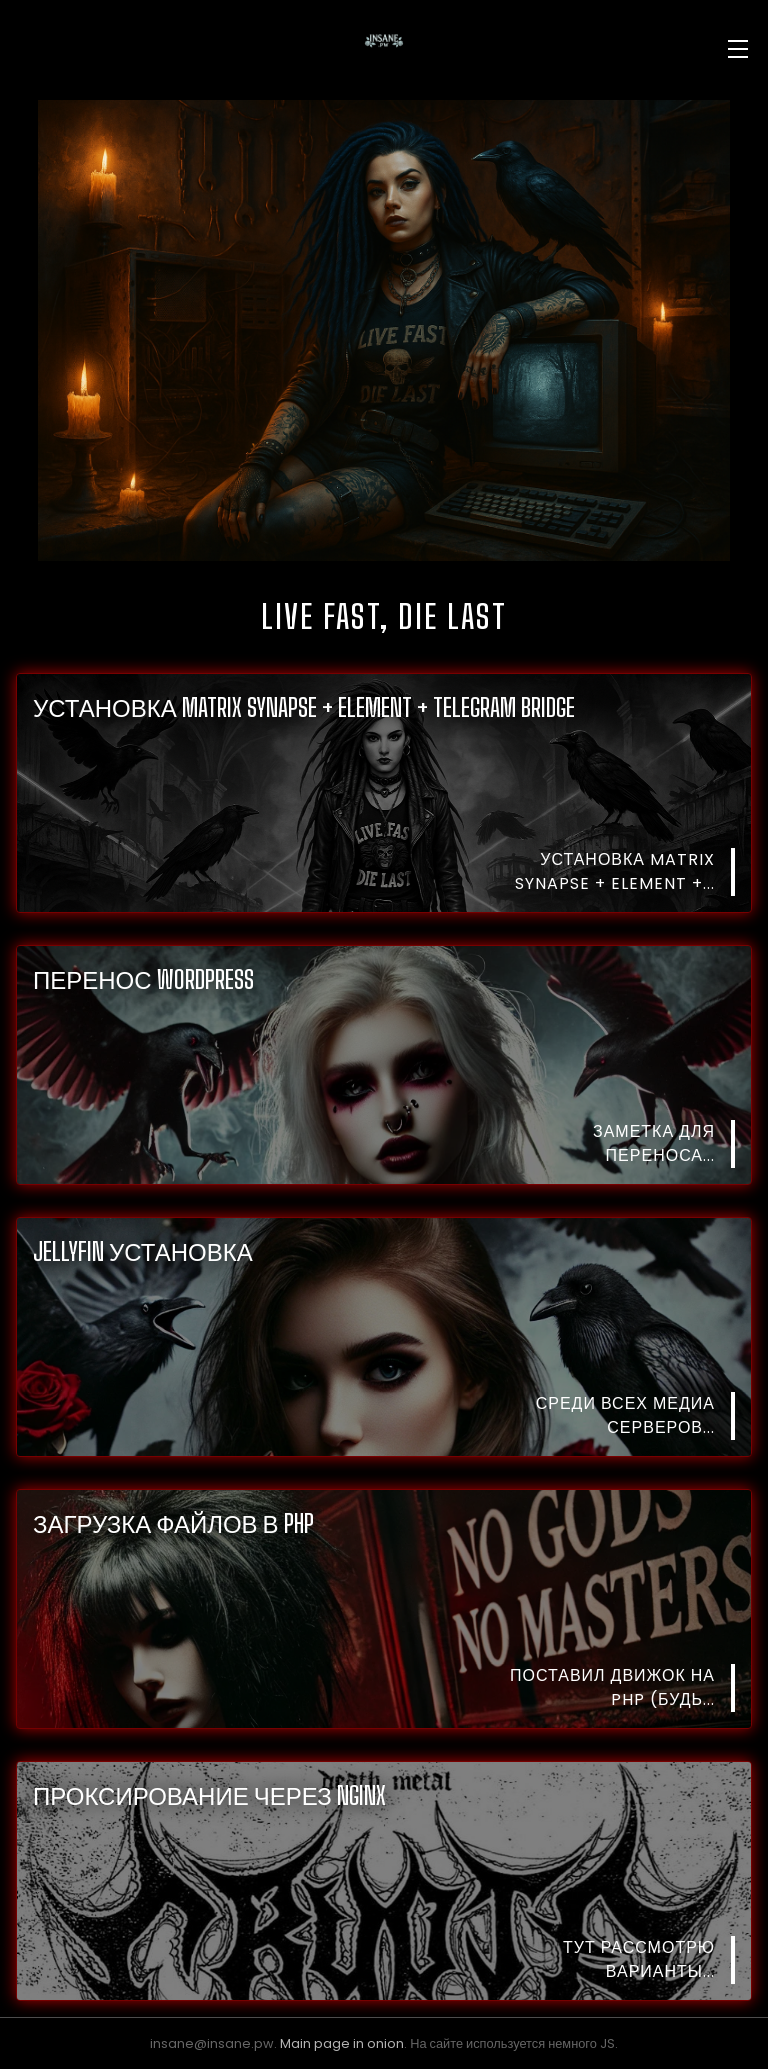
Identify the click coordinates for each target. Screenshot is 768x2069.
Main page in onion (342, 2043)
